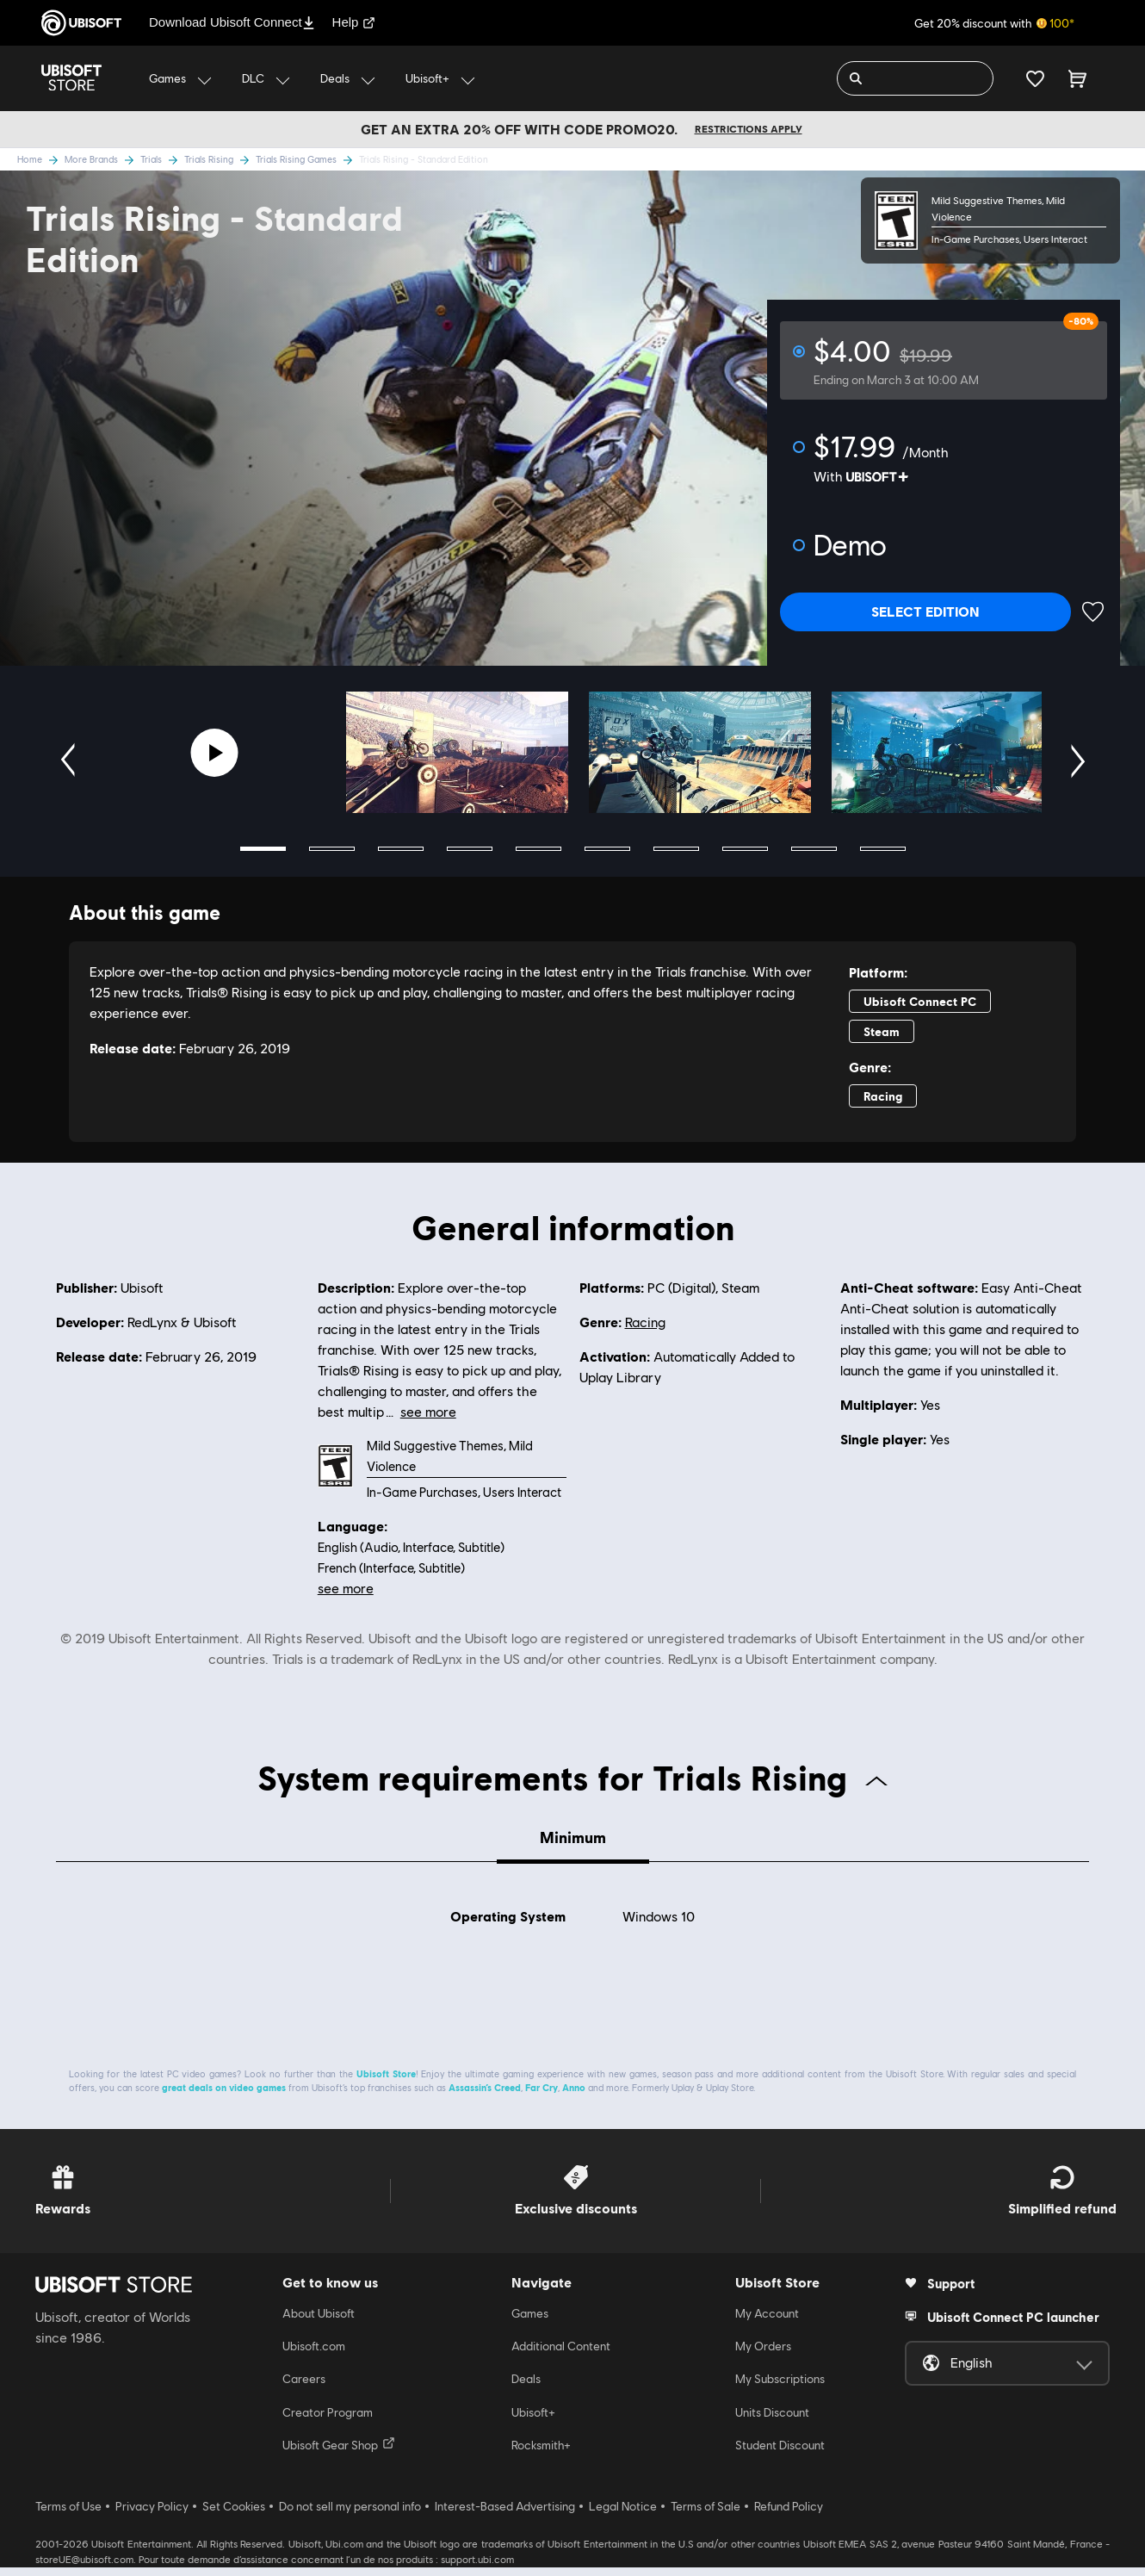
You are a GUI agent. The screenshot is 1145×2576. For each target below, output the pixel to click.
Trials (162, 158)
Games (529, 2322)
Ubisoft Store (386, 2082)
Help (354, 22)
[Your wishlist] (1035, 78)
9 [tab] (814, 849)
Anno (573, 2095)
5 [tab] (538, 849)
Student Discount (780, 2454)
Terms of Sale (705, 2515)
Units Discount (772, 2421)
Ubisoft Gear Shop (338, 2453)
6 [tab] (607, 849)
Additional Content (560, 2355)
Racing (645, 1322)
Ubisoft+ (533, 2421)
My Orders (763, 2355)
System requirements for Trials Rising (572, 1776)
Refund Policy (788, 2515)
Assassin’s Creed (485, 2095)
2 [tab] (332, 849)
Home (41, 158)
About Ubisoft (318, 2322)
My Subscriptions (780, 2388)
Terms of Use (68, 2515)
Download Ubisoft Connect (232, 22)
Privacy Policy (152, 2515)
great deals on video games (224, 2095)
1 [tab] (263, 849)
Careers (303, 2388)
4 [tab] (469, 849)
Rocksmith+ (541, 2454)
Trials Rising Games (307, 158)
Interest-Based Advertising (505, 2515)
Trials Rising (220, 158)
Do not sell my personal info (350, 2515)
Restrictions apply (748, 128)
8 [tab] (745, 849)
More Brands (102, 158)
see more (346, 1588)
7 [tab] (676, 849)
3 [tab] (401, 849)
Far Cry (541, 2095)
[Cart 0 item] (1077, 78)
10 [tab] (883, 849)
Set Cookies (233, 2515)
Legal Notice (623, 2515)
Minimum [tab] (573, 1837)
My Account (767, 2322)
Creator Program (327, 2421)
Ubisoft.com (313, 2355)
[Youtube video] (214, 753)
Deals (526, 2388)
